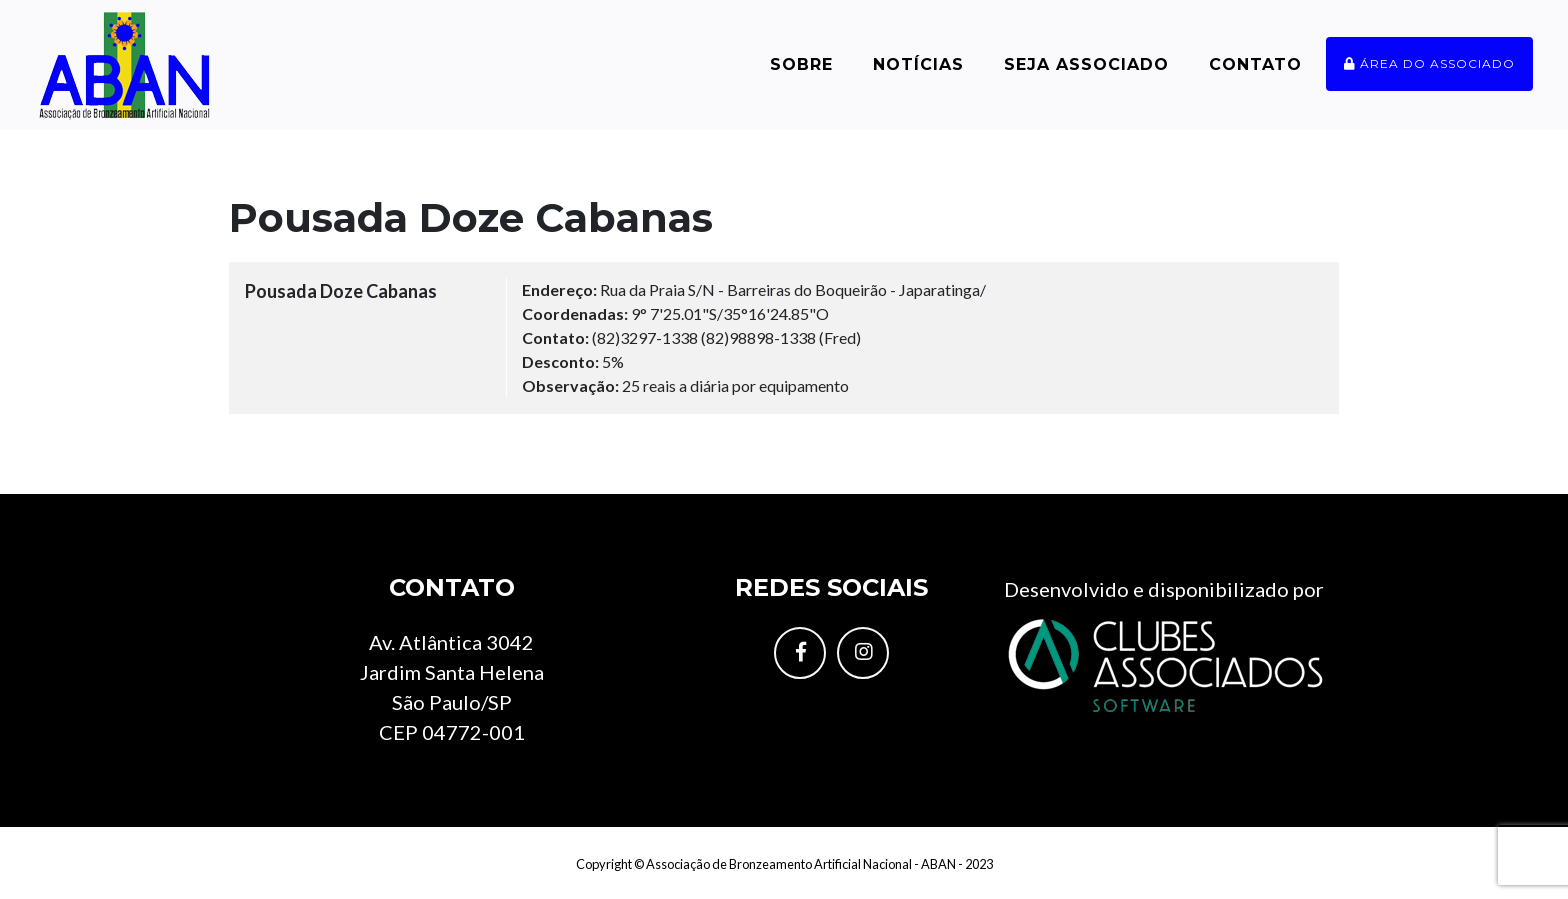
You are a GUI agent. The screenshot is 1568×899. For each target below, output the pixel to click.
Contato (1255, 64)
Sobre (801, 64)
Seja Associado (1086, 64)
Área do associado (1429, 63)
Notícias (918, 64)
